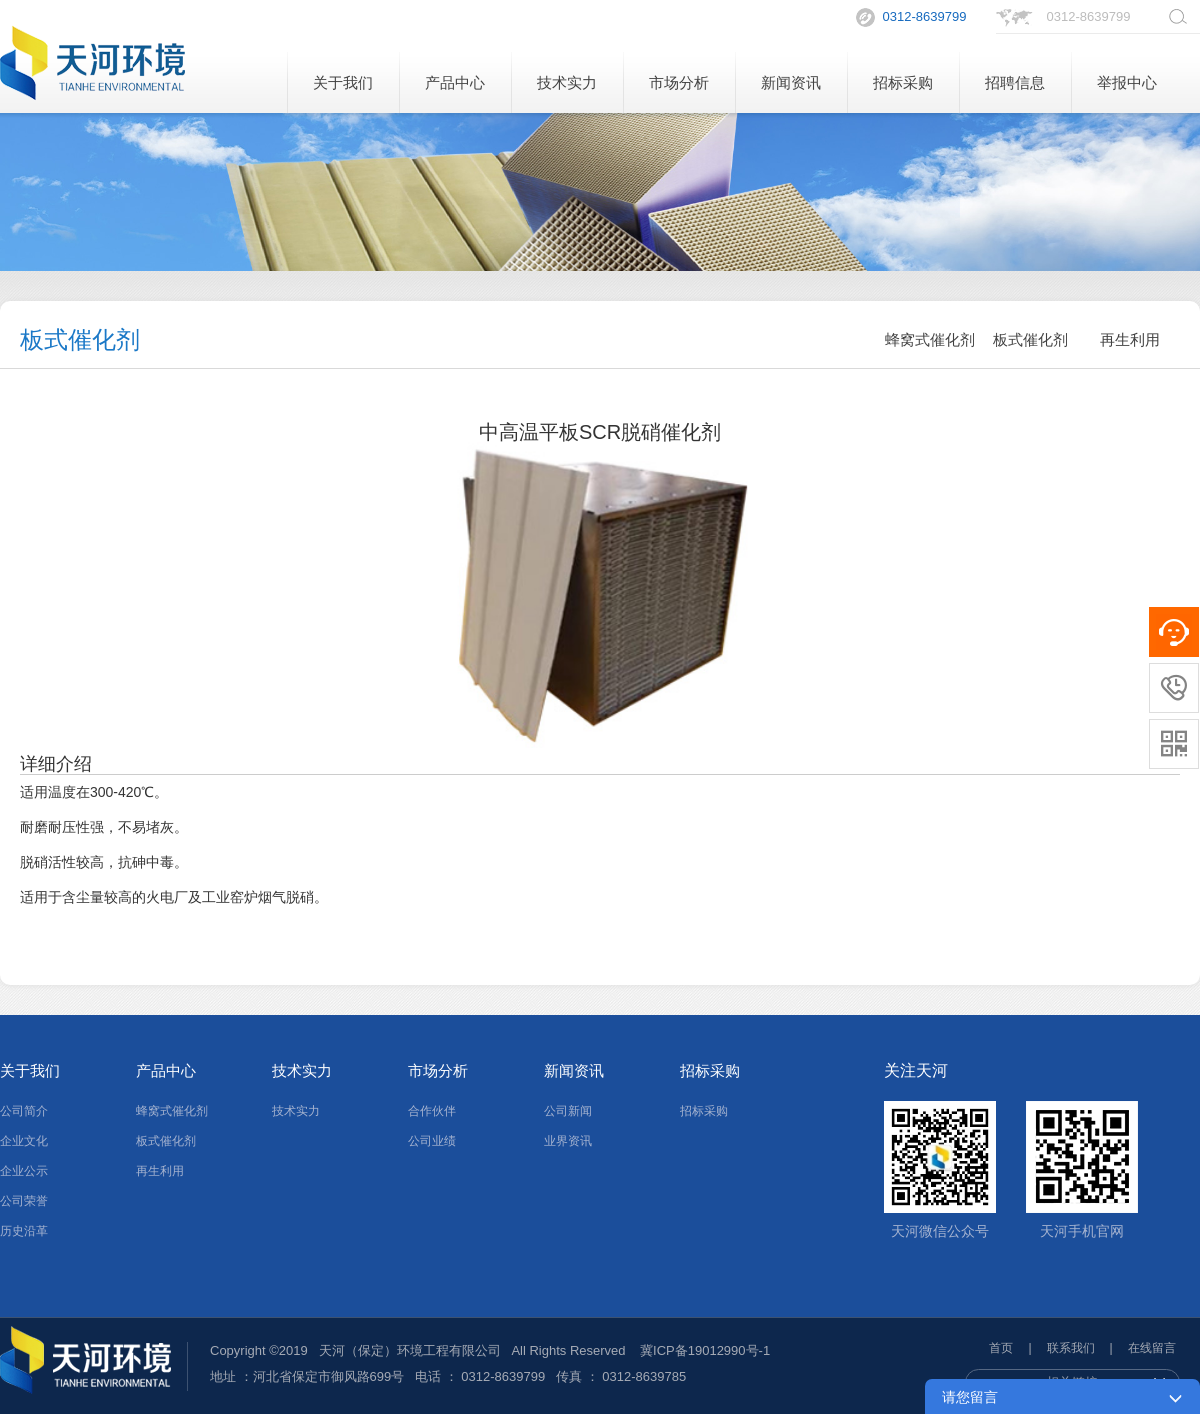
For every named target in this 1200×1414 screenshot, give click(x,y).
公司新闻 (568, 1111)
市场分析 (679, 82)
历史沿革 (24, 1231)
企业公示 (24, 1171)
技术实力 (567, 82)
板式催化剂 (1030, 339)
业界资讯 (568, 1141)
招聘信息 (1015, 82)
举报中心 (1127, 82)
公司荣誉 (24, 1201)
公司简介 (24, 1111)
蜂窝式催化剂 (930, 339)
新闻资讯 (791, 82)
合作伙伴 (432, 1111)
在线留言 (1152, 1348)
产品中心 (455, 82)
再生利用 (1130, 339)
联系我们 (1071, 1348)
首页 (1001, 1348)
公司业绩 (432, 1141)
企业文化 (24, 1141)
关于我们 (343, 82)
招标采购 (903, 82)
